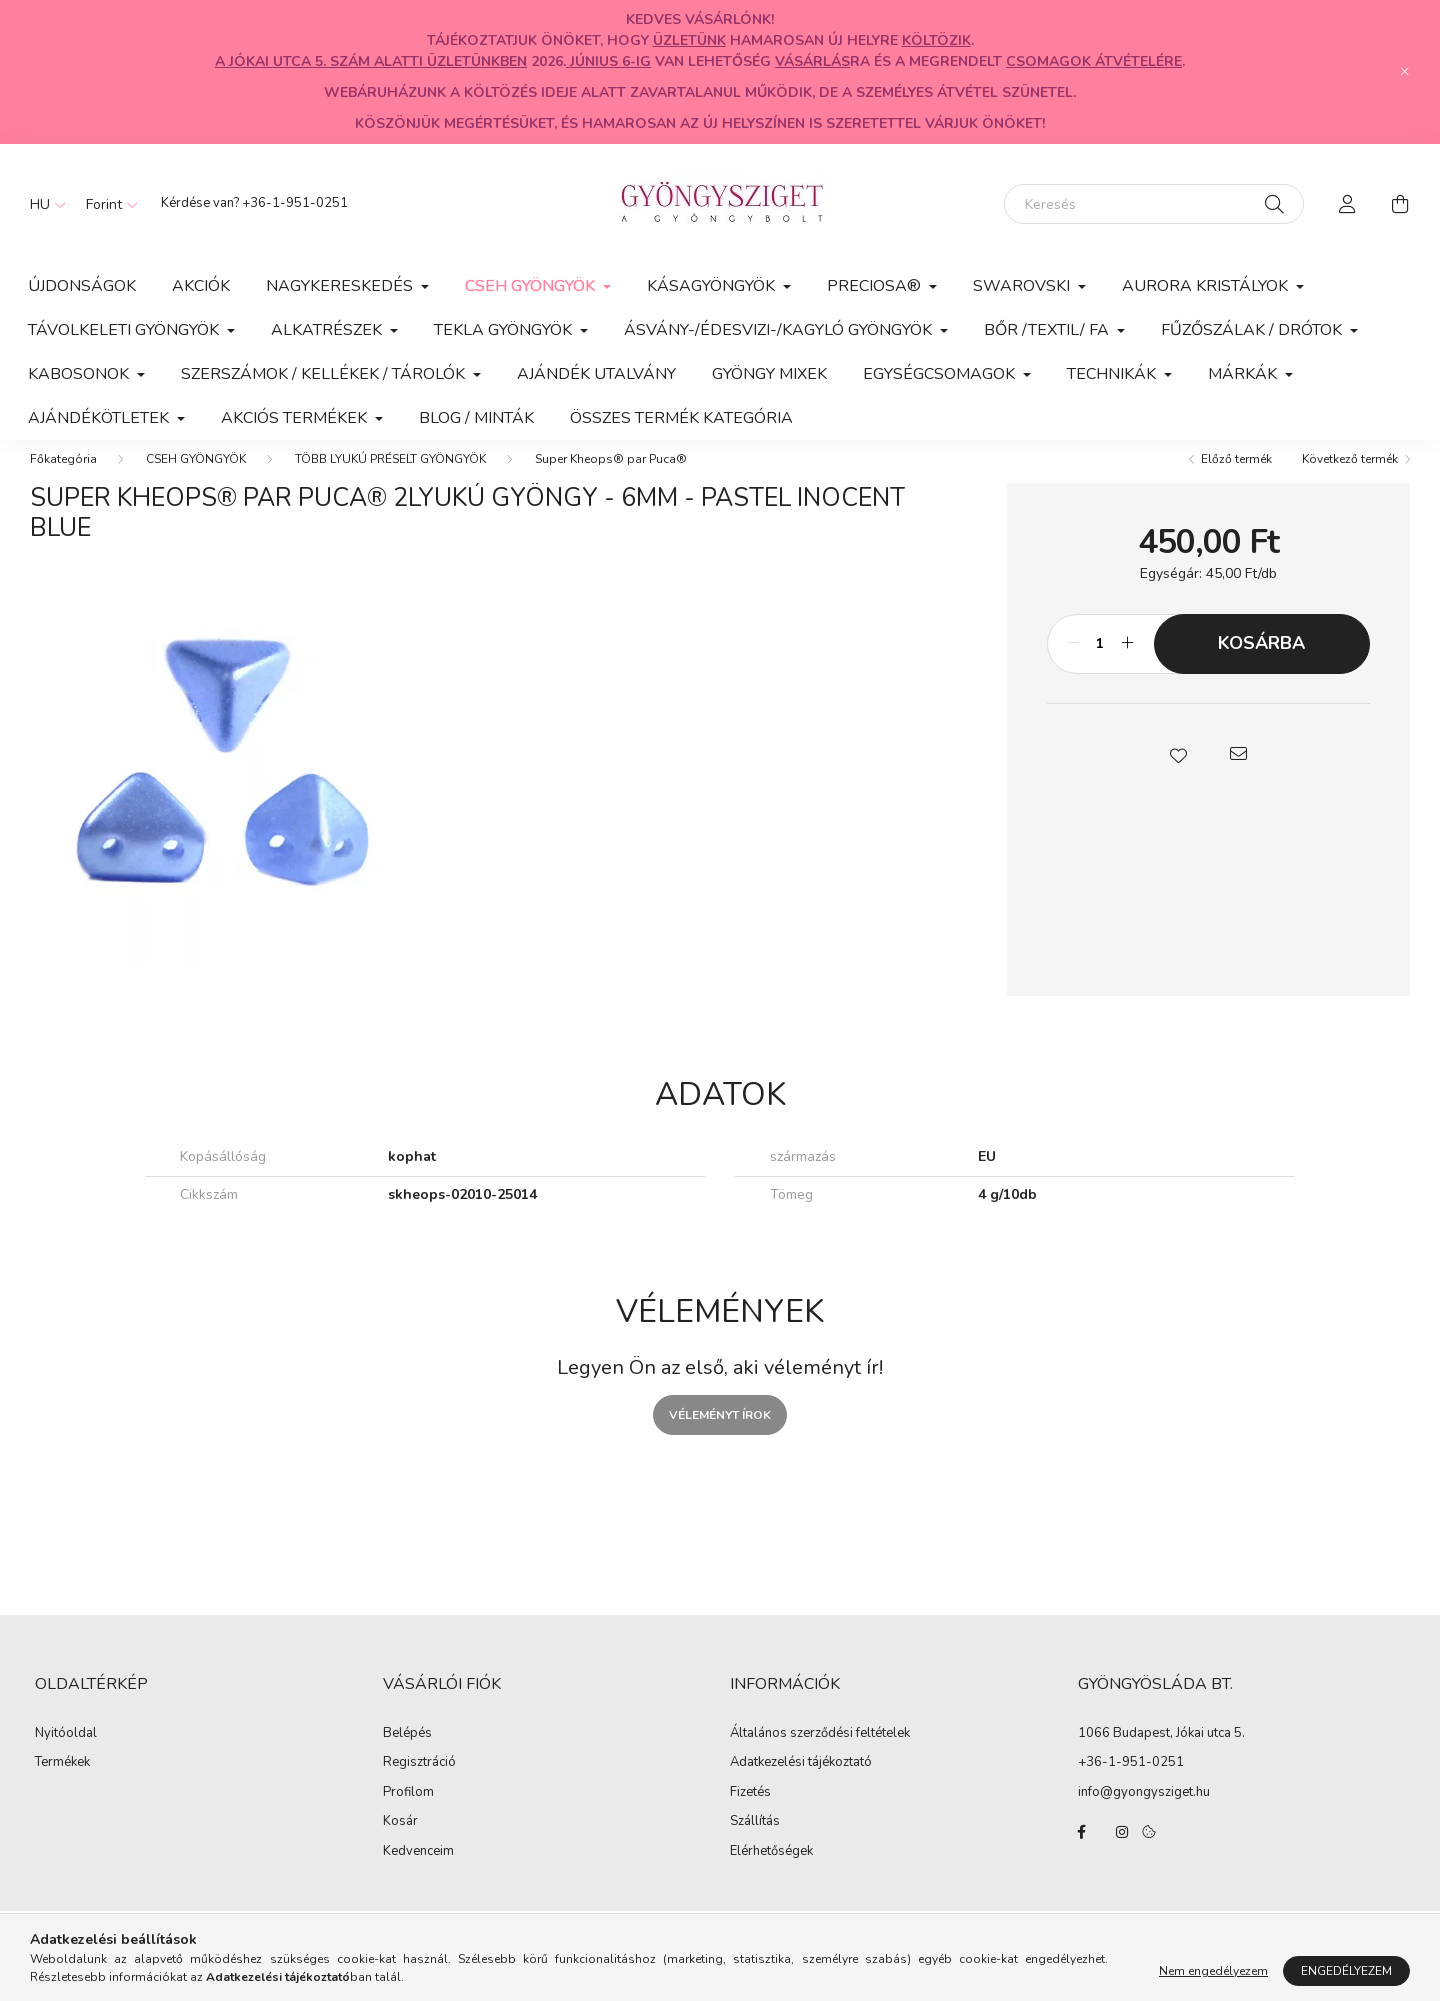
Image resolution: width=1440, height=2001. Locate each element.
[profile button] (1348, 204)
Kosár (400, 1842)
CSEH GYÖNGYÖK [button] (532, 286)
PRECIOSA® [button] (876, 286)
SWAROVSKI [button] (1023, 286)
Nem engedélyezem (1213, 1984)
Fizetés (750, 1813)
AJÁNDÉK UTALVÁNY (596, 374)
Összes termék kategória (681, 418)
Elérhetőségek (771, 1872)
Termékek (62, 1783)
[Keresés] (1154, 204)
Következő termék (1350, 479)
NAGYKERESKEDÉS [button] (341, 286)
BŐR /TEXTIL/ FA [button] (1048, 330)
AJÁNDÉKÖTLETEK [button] (100, 418)
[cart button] (1400, 204)
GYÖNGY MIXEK (769, 374)
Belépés (407, 1754)
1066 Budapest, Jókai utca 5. (1161, 1753)
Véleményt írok (720, 1435)
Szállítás (755, 1842)
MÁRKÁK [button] (1244, 374)
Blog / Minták (476, 418)
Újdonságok (82, 286)
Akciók (201, 286)
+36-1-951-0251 (295, 203)
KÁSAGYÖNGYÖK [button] (713, 286)
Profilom (408, 1813)
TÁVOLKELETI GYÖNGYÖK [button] (125, 330)
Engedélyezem (1346, 1984)
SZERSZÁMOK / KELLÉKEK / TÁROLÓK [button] (325, 374)
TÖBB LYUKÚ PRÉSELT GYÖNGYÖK (390, 479)
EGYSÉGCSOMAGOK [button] (941, 374)
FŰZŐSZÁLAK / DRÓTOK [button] (1253, 330)
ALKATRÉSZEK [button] (328, 330)
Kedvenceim (418, 1872)
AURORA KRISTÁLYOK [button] (1207, 286)
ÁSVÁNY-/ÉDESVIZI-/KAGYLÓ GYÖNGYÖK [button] (780, 330)
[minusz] (1073, 664)
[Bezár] (1405, 72)
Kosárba (1261, 663)
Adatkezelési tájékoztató (801, 1783)
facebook (1082, 1852)
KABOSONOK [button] (80, 374)
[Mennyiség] (1100, 664)
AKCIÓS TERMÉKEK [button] (296, 418)
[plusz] (1128, 664)
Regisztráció (419, 1783)
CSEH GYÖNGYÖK (196, 479)
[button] (1178, 774)
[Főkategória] (63, 479)
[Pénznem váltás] (107, 204)
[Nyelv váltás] (43, 204)
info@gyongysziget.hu (1144, 1812)
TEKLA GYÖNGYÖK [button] (505, 330)
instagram (1122, 1852)
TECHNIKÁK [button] (1113, 374)
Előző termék (1236, 479)
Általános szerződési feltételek (820, 1754)
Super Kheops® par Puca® (611, 479)
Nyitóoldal (66, 1754)
